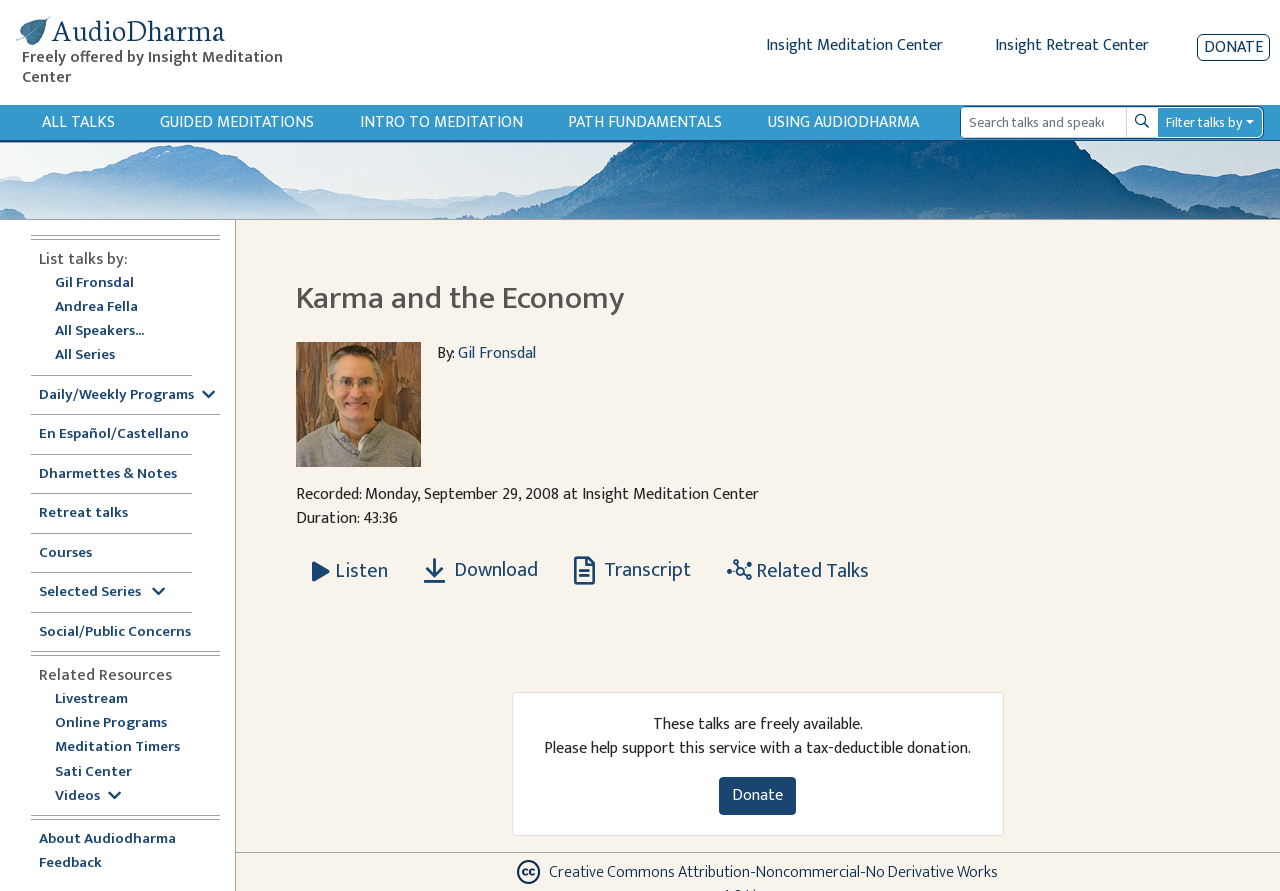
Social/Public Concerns (115, 632)
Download (481, 570)
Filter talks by (1204, 122)
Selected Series (102, 592)
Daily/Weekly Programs (127, 395)
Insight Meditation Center (854, 45)
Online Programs (111, 723)
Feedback (70, 863)
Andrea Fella (96, 307)
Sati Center (93, 772)
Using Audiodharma (843, 122)
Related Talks (798, 571)
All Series (85, 355)
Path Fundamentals (645, 122)
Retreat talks (83, 513)
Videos (88, 796)
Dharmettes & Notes (108, 474)
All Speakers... (99, 331)
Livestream (91, 699)
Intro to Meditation (441, 122)
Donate (1233, 47)
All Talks (78, 122)
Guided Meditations (237, 122)
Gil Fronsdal (94, 283)
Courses (65, 553)
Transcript (632, 570)
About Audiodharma (107, 839)
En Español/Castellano (114, 434)
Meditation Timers (117, 747)
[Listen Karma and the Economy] (350, 571)
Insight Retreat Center (1072, 45)
